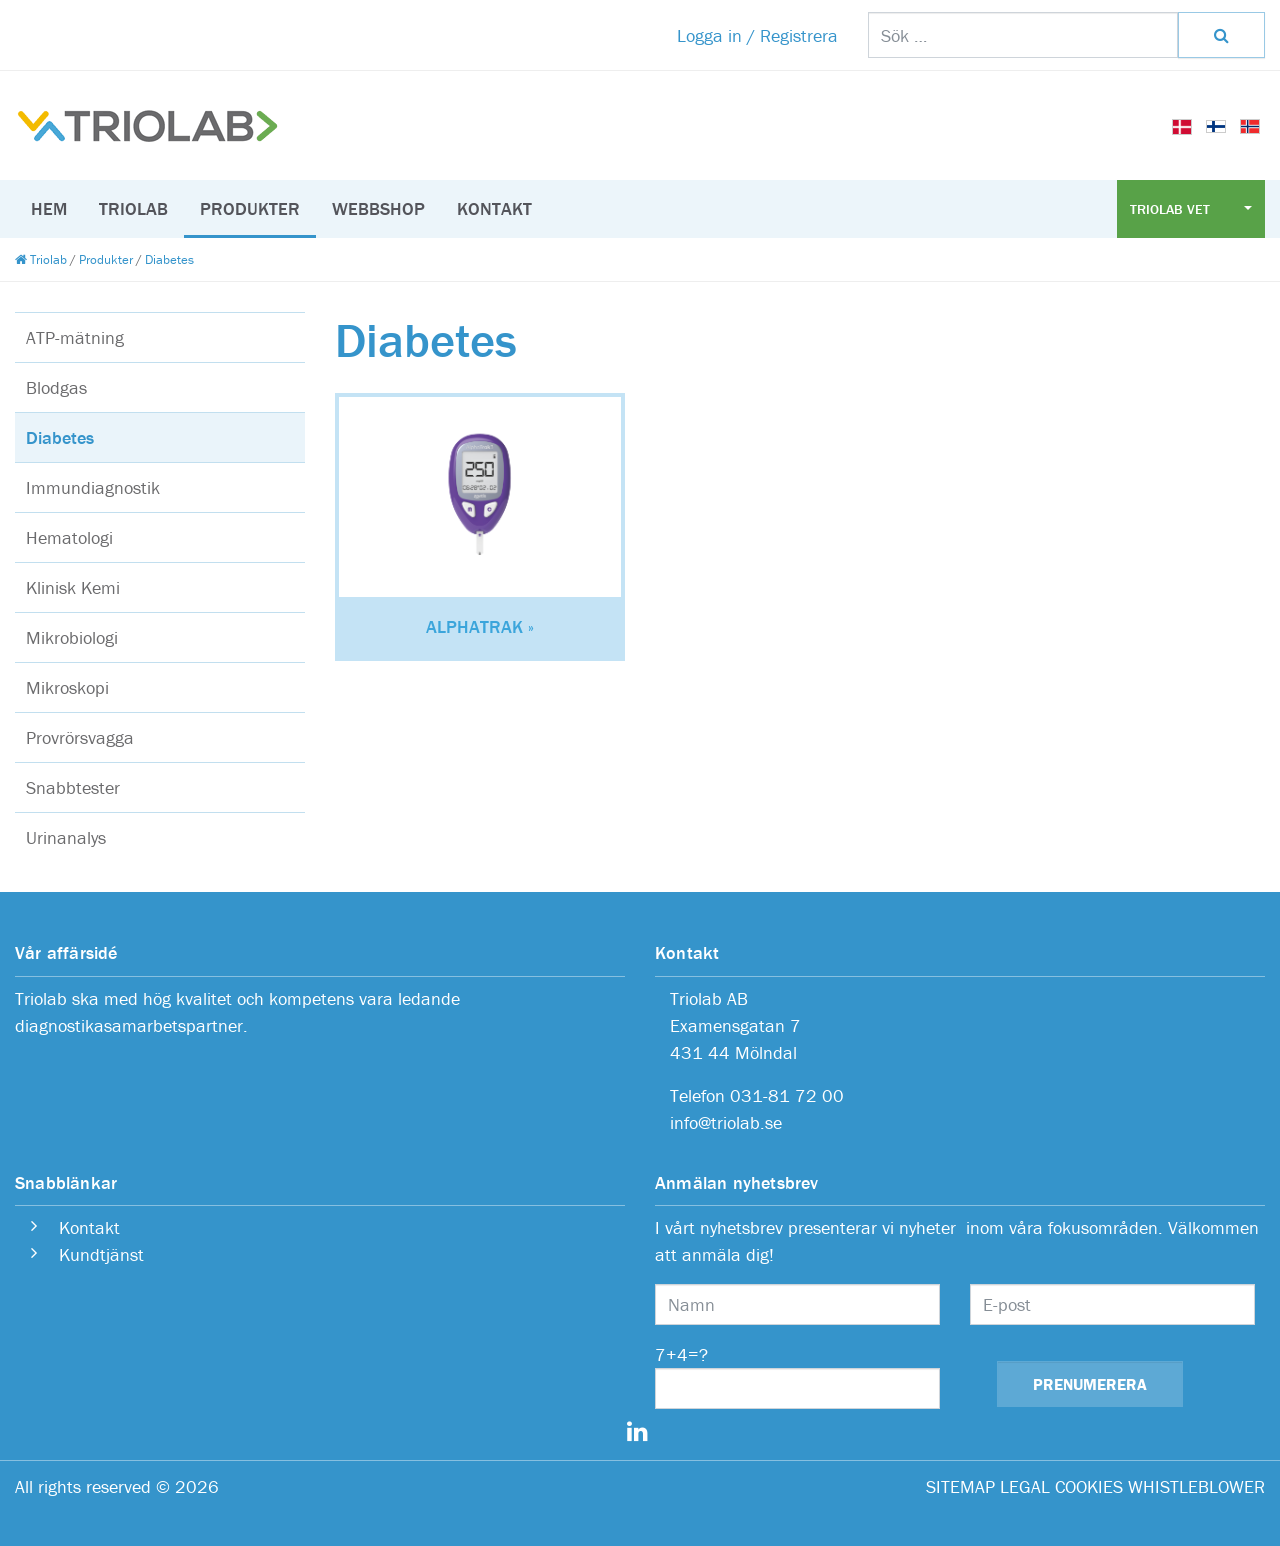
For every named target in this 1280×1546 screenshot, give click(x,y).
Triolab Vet (1172, 209)
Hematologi (69, 537)
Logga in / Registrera (757, 35)
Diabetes (60, 437)
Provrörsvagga (80, 737)
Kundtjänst (101, 1254)
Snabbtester (73, 787)
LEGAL (1025, 1486)
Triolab (133, 208)
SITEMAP (960, 1486)
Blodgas (56, 387)
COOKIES (1089, 1486)
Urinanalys (66, 837)
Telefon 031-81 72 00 (757, 1095)
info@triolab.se (726, 1122)
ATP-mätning (75, 337)
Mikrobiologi (72, 637)
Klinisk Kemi (73, 587)
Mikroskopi (67, 687)
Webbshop (378, 208)
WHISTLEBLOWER (1196, 1486)
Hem (49, 208)
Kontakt (494, 208)
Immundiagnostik (93, 487)
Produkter (250, 208)
